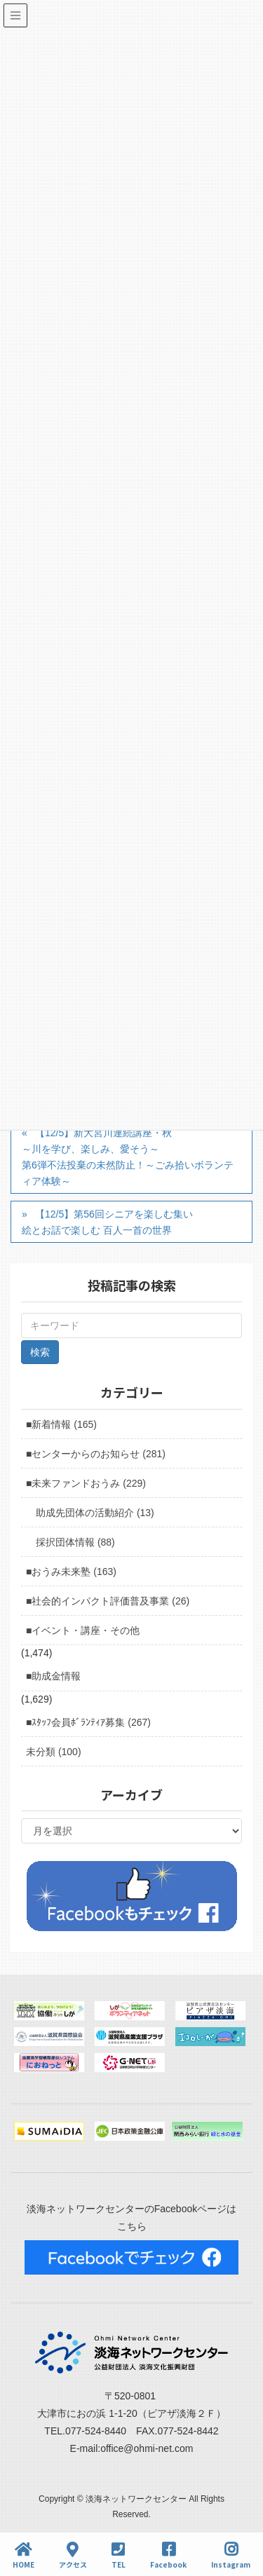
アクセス (73, 2555)
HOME (23, 2555)
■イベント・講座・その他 (83, 1630)
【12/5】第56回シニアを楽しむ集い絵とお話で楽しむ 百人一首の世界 (107, 1222)
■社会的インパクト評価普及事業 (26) (107, 1601)
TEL (119, 2555)
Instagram (230, 2555)
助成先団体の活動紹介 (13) (95, 1512)
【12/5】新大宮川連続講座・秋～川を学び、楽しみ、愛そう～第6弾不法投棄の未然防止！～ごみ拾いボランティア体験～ (128, 1157)
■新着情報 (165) (61, 1424)
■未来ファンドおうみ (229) (86, 1483)
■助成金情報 (53, 1676)
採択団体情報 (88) (75, 1542)
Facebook (168, 2555)
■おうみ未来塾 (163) (71, 1571)
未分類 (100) (53, 1751)
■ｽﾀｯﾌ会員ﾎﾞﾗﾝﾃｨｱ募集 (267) (88, 1722)
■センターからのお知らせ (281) (96, 1453)
